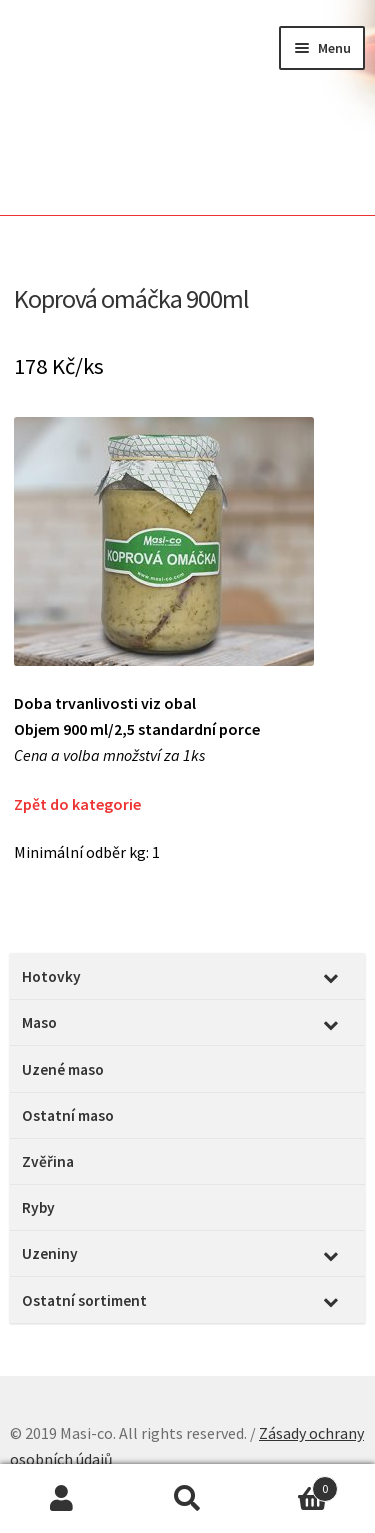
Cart (294, 1484)
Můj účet (62, 1499)
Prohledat (187, 1499)
